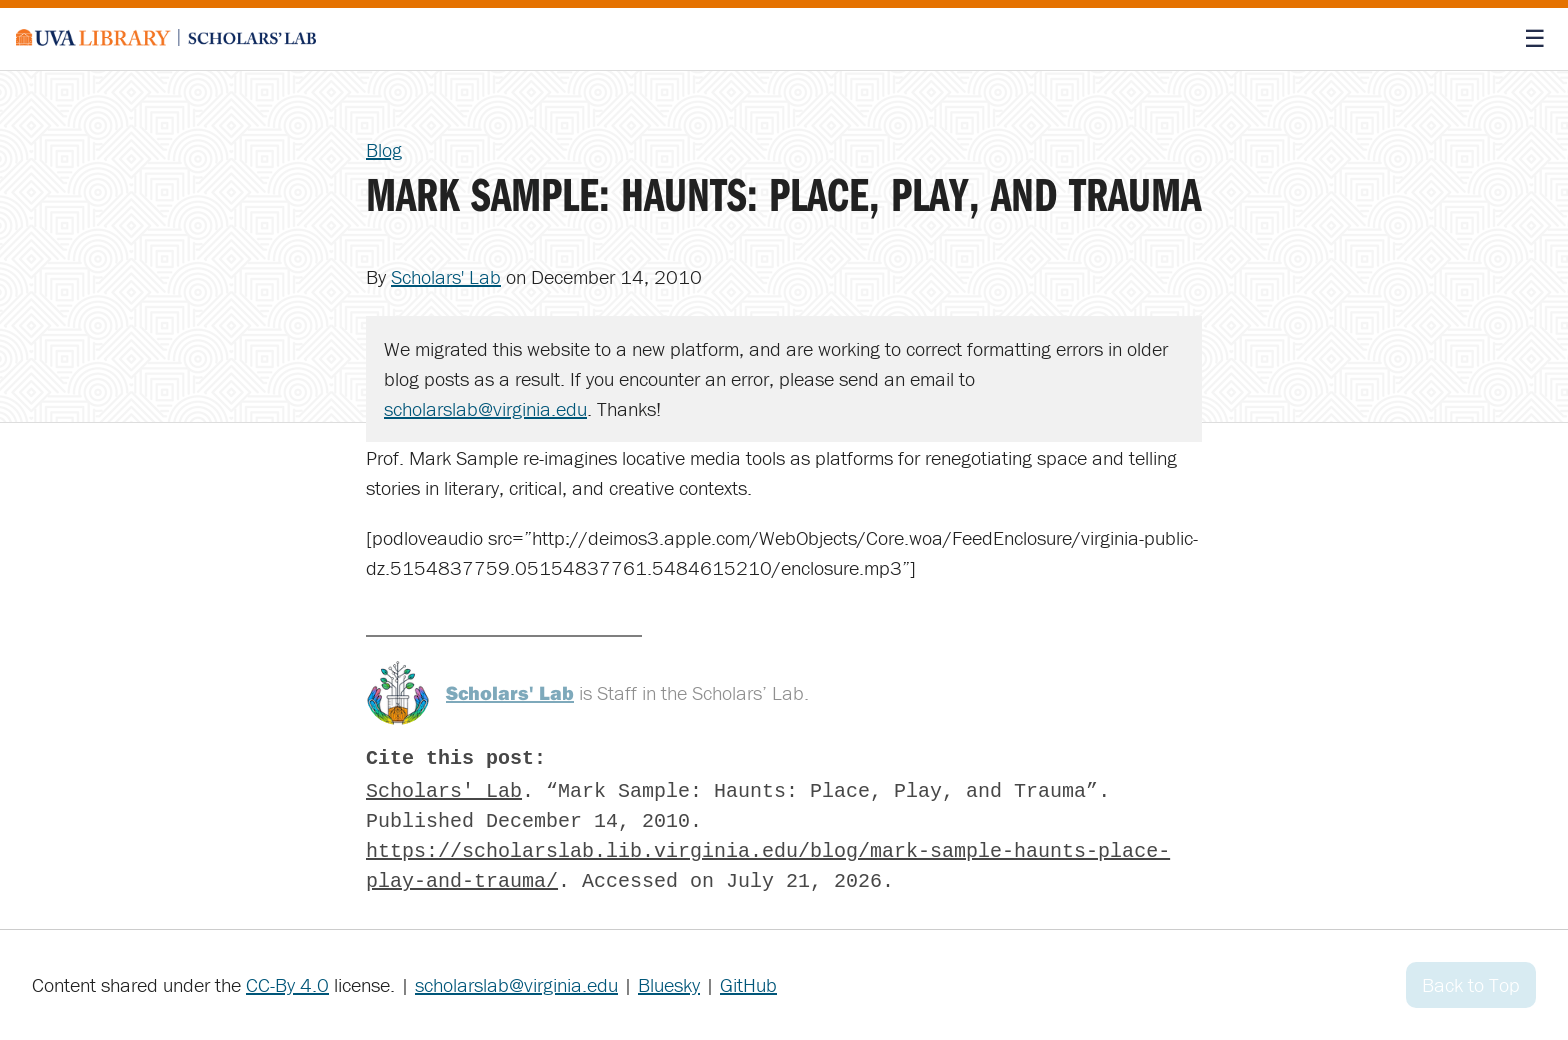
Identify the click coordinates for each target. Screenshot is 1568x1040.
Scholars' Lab (446, 276)
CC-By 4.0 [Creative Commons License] (287, 984)
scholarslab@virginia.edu (485, 408)
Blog (384, 149)
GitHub (748, 984)
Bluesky (669, 984)
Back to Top (1471, 984)
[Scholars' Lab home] (166, 39)
